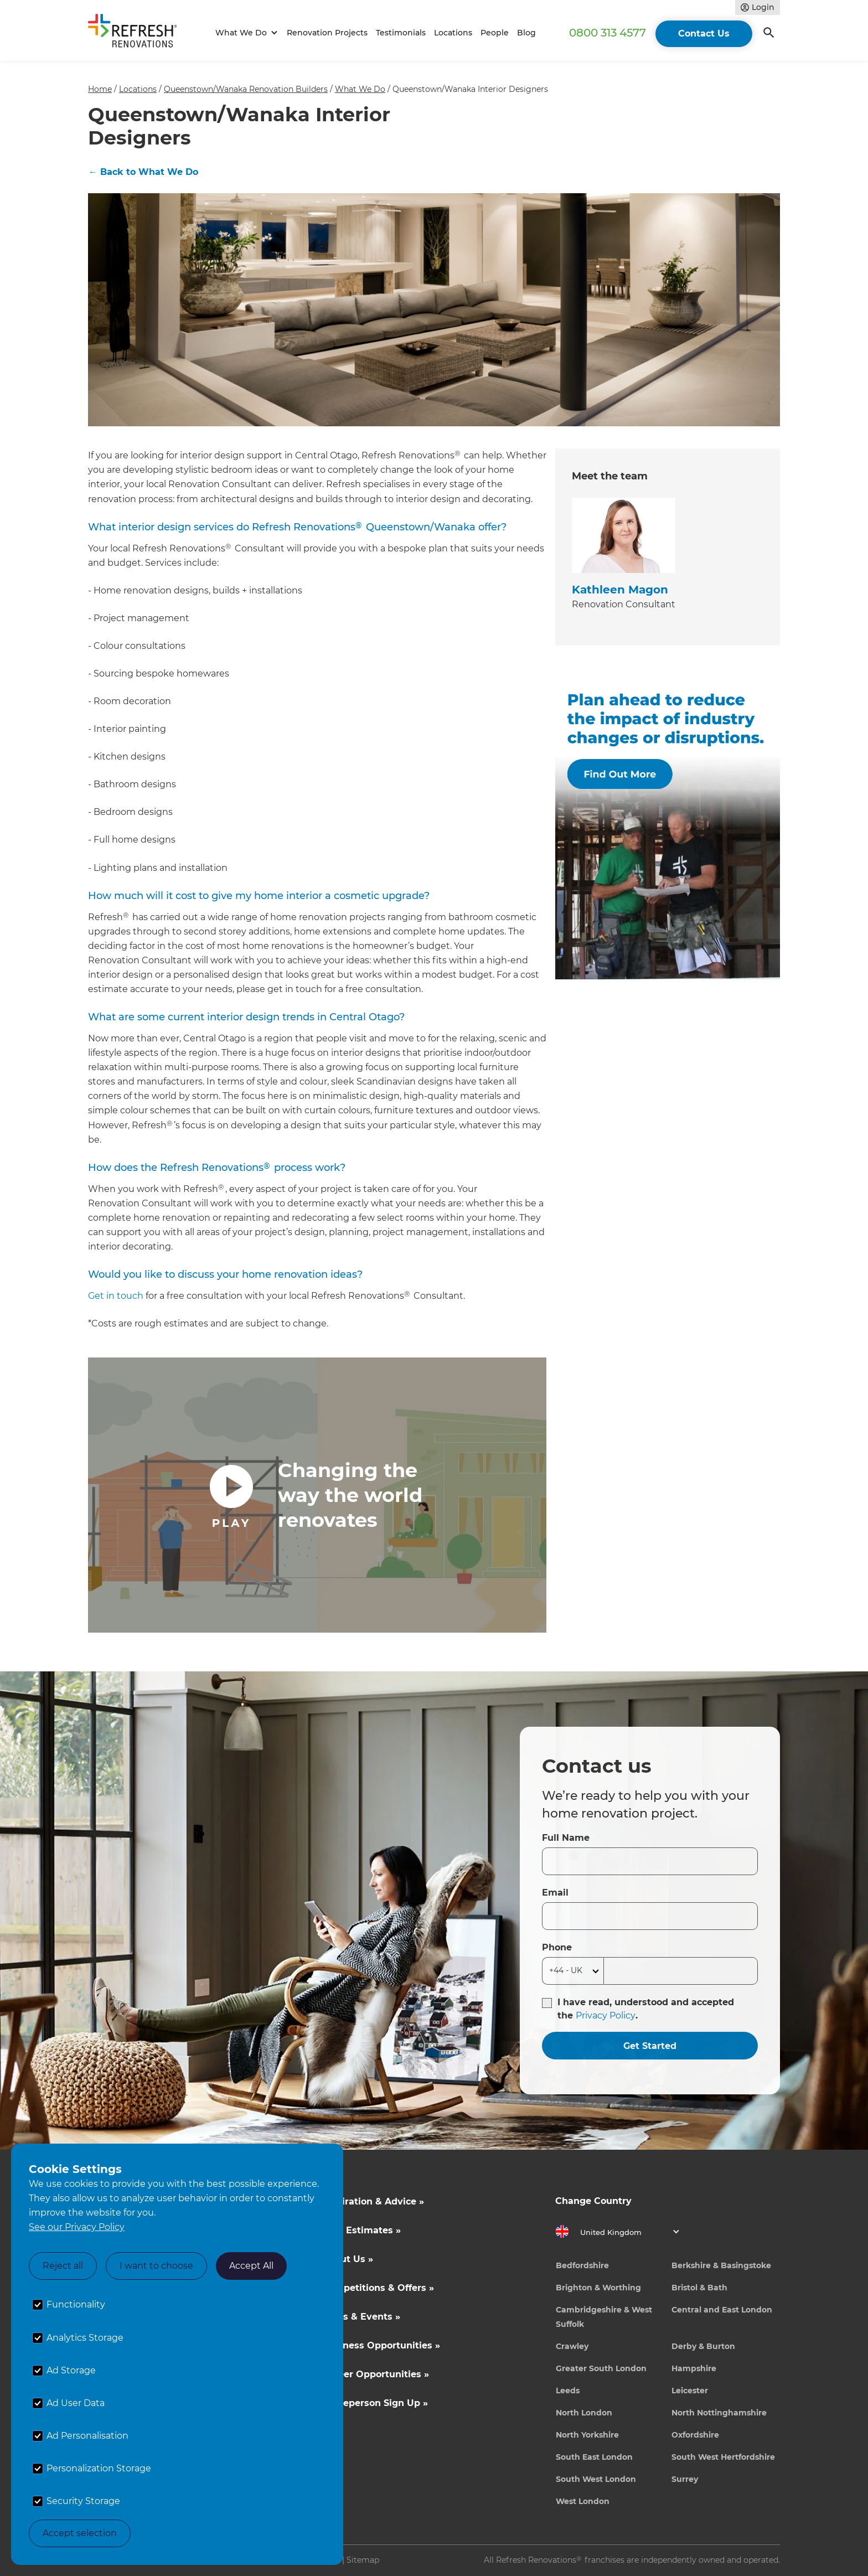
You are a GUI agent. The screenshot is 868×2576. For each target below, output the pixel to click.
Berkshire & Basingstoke (721, 2265)
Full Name (566, 1837)
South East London (594, 2457)
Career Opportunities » (375, 2374)
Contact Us (704, 33)
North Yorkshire (587, 2435)
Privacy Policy (606, 2015)
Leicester (689, 2391)
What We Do (360, 89)
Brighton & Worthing (598, 2288)
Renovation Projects (327, 33)
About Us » (347, 2259)
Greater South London (601, 2368)
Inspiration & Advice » (373, 2201)
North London (584, 2413)
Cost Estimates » (361, 2230)
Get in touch (115, 1295)
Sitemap (363, 2560)
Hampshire (693, 2368)
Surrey (684, 2479)
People (494, 33)
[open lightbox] (317, 1495)
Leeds (568, 2391)
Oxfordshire (695, 2435)
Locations (453, 33)
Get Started (649, 2046)
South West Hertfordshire (723, 2457)
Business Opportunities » (381, 2345)
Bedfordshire (582, 2265)
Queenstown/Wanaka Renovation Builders (246, 89)
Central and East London (721, 2310)
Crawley (572, 2346)
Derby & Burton (703, 2346)
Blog (526, 33)
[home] (137, 33)
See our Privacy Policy (77, 2227)
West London (582, 2501)
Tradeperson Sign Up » (375, 2403)
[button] (244, 33)
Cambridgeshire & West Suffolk (604, 2317)
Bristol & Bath (699, 2288)
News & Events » (361, 2316)
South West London (596, 2479)
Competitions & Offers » (378, 2288)
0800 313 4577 (607, 32)
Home (100, 89)
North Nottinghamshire (719, 2413)
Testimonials (401, 33)
